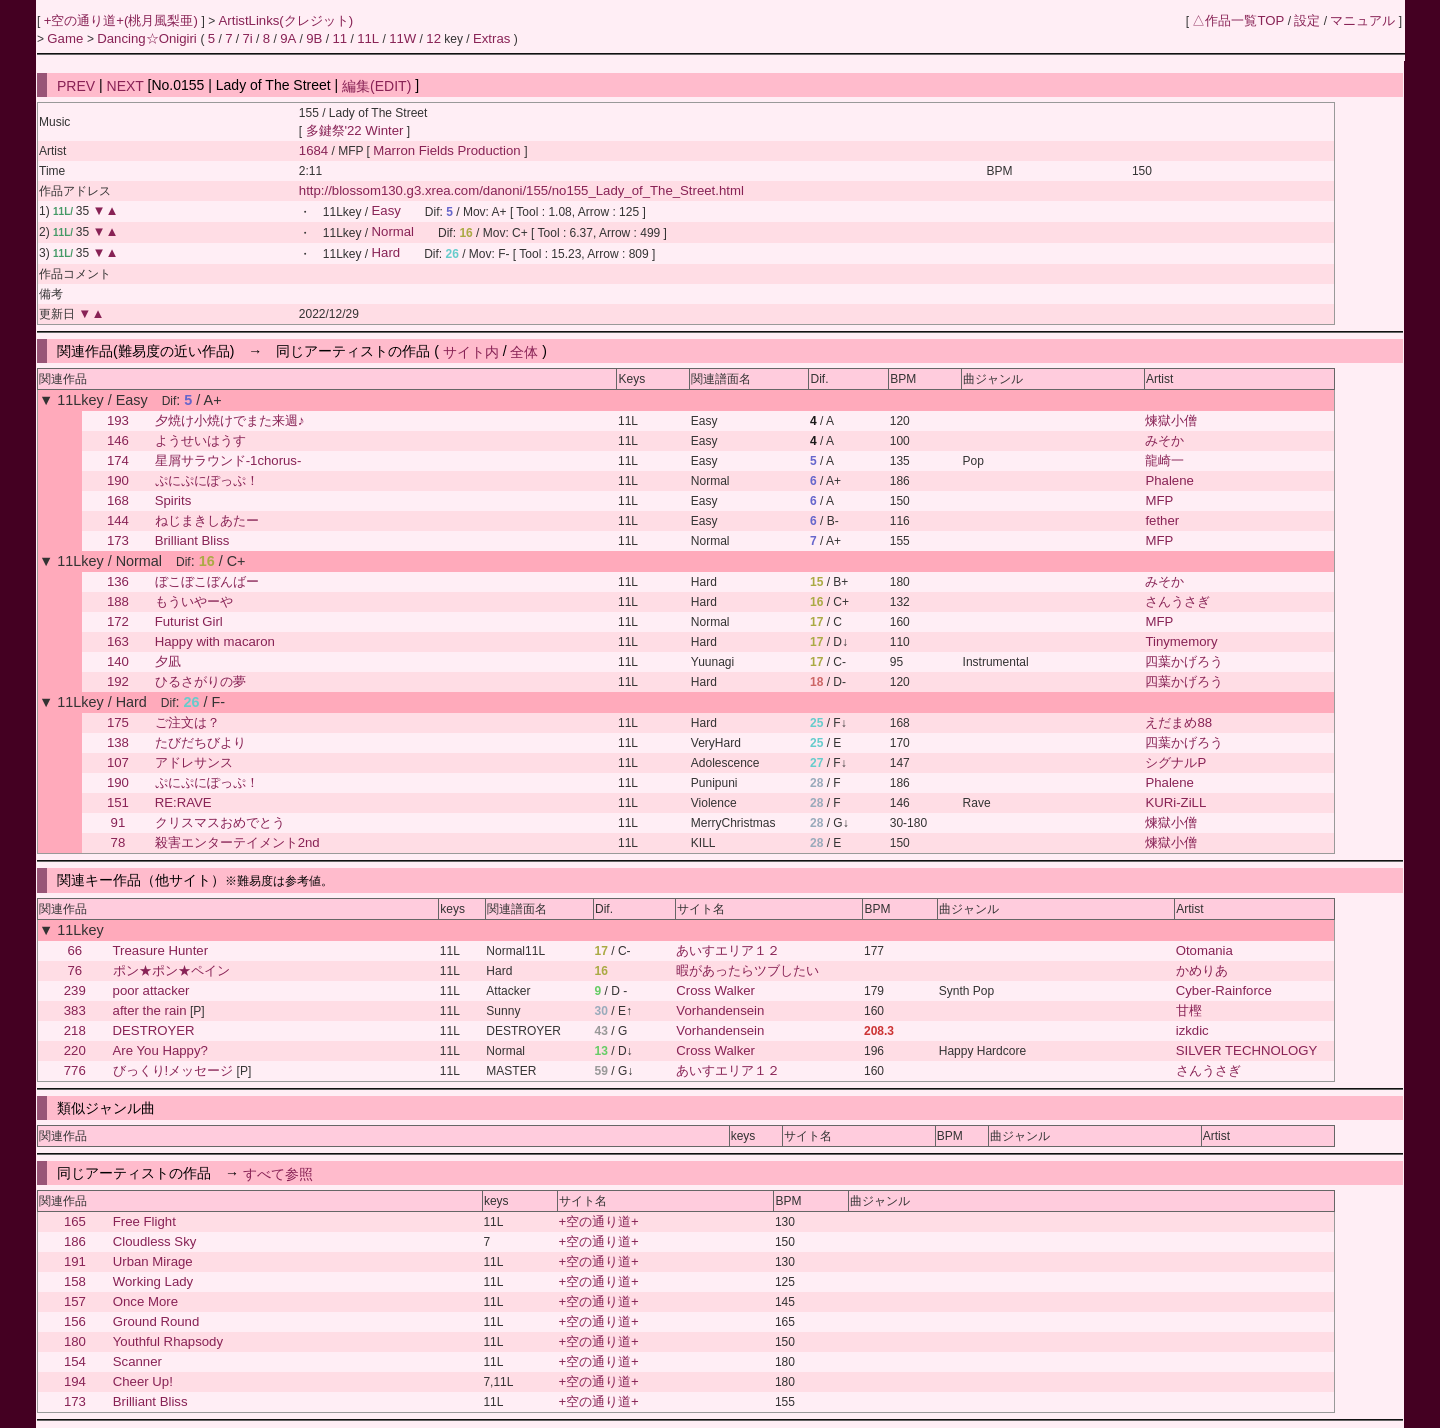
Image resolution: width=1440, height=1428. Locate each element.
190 (118, 480)
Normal (393, 232)
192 (118, 681)
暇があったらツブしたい (747, 970)
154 (75, 1361)
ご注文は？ (187, 722)
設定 (1307, 20)
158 (75, 1281)
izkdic (1192, 1030)
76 (74, 970)
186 (75, 1241)
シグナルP (1175, 762)
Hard (386, 253)
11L (368, 38)
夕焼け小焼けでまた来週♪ (230, 420)
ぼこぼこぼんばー (207, 581)
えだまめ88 (1178, 722)
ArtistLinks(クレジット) (286, 20)
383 (75, 1010)
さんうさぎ (1177, 601)
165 (75, 1221)
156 (75, 1321)
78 (118, 842)
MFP (1159, 500)
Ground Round (156, 1321)
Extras (491, 38)
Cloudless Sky (155, 1241)
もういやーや (194, 601)
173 (118, 540)
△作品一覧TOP (1238, 20)
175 (118, 722)
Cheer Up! (143, 1381)
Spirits (173, 500)
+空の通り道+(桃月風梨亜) (123, 20)
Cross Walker (715, 990)
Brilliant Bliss (192, 540)
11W (402, 38)
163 (118, 641)
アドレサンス (194, 762)
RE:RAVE (183, 802)
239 (75, 990)
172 (118, 621)
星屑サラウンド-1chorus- (228, 460)
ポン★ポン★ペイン (171, 970)
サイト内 (471, 351)
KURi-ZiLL (1175, 802)
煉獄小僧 (1171, 420)
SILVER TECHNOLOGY (1247, 1050)
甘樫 (1189, 1010)
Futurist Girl (189, 621)
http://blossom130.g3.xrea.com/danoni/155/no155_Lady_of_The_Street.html (521, 190)
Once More (145, 1301)
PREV (76, 85)
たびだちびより (200, 742)
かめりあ (1202, 970)
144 (118, 520)
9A (288, 38)
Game (67, 38)
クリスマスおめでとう (220, 822)
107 (118, 762)
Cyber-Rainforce (1224, 990)
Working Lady (153, 1281)
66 (74, 950)
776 (75, 1070)
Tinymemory (1181, 641)
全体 (524, 351)
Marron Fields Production (448, 150)
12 (433, 38)
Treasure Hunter (161, 950)
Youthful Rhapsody (168, 1341)
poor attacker (151, 990)
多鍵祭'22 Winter (355, 130)
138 (118, 742)
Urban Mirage (153, 1261)
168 (118, 500)
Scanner (137, 1361)
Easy (386, 211)
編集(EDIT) (376, 85)
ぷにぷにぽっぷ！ (207, 480)
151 (118, 802)
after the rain (150, 1010)
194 (75, 1381)
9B (314, 38)
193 (118, 420)
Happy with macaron (215, 641)
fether (1162, 520)
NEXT (125, 85)
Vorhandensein (720, 1010)
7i (247, 38)
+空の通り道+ (598, 1221)
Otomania (1204, 950)
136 (118, 581)
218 (75, 1030)
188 (118, 601)
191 (75, 1261)
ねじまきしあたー (207, 520)
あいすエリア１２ (728, 950)
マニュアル (1362, 20)
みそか (1164, 440)
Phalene (1169, 480)
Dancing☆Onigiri (148, 38)
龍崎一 (1164, 460)
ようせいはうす (200, 440)
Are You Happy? (160, 1050)
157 (75, 1301)
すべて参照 (278, 1173)
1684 (313, 150)
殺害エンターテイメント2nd (237, 842)
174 (118, 460)
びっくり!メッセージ (173, 1070)
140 (118, 661)
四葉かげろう (1184, 661)
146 (118, 440)
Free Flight (144, 1221)
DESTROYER (154, 1030)
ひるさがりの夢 (200, 681)
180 (75, 1341)
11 (339, 38)
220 (75, 1050)
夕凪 (168, 661)
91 (118, 822)
